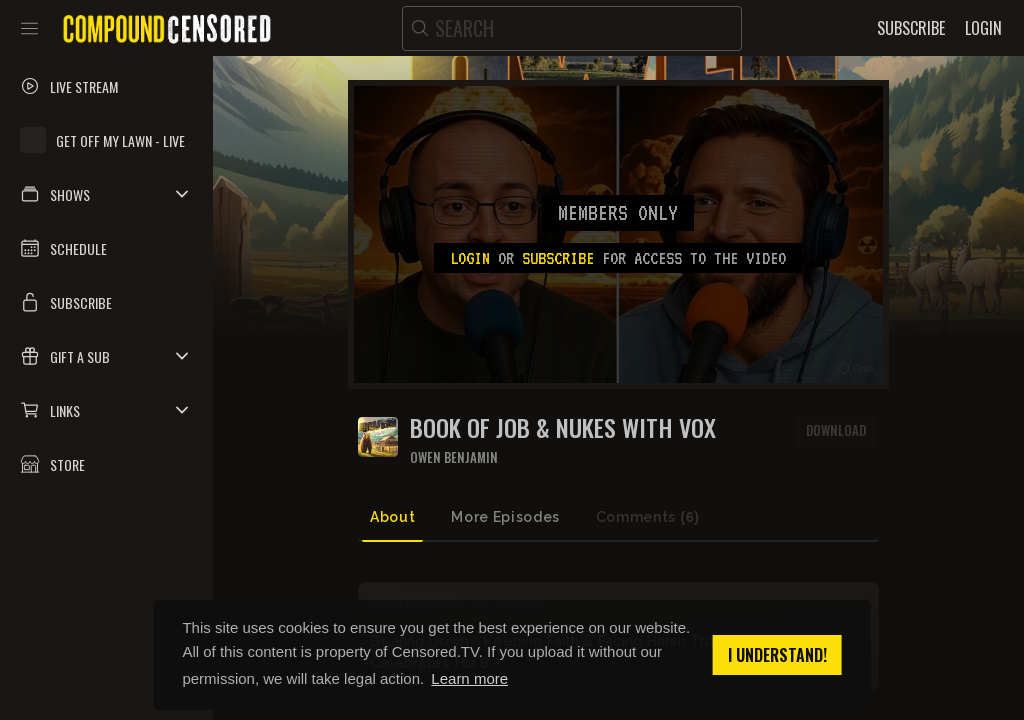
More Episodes (505, 517)
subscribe (558, 258)
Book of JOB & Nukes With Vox (563, 427)
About (392, 517)
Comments (648, 517)
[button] (106, 194)
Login (470, 258)
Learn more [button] (469, 678)
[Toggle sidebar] (29, 28)
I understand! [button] (777, 655)
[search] (572, 28)
